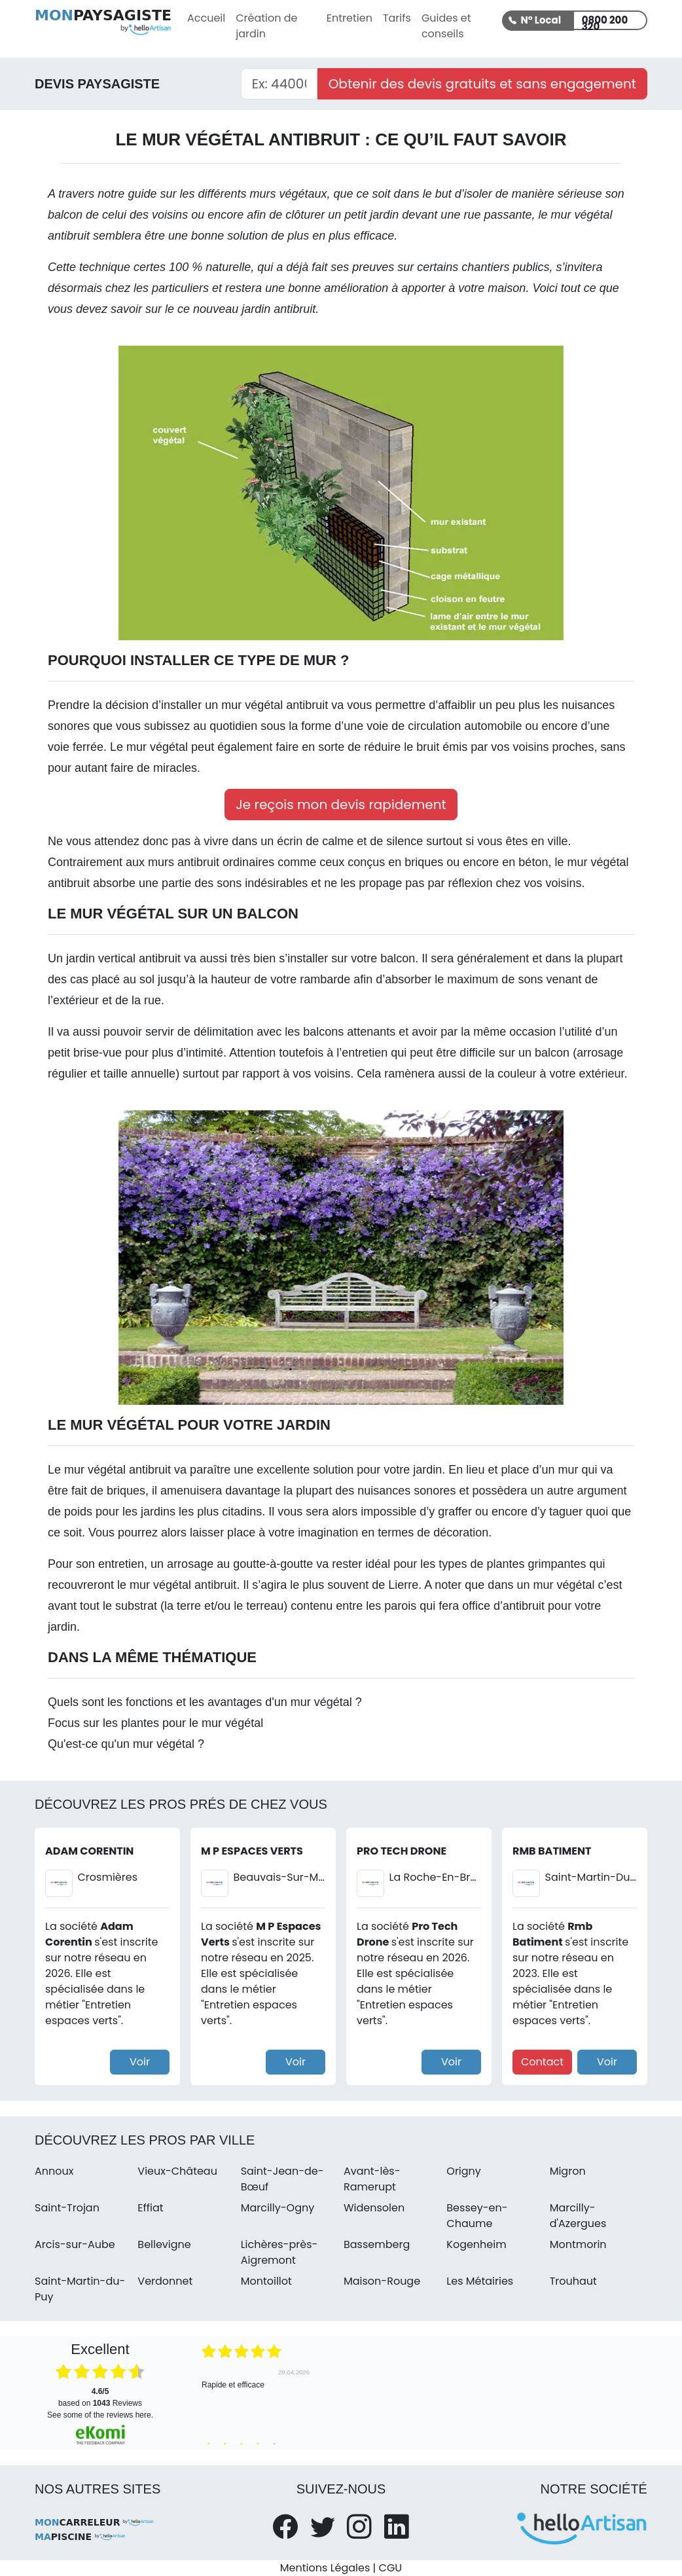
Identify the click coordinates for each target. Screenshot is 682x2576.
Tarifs (397, 18)
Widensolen (374, 2207)
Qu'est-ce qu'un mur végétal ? (126, 1744)
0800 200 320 (605, 21)
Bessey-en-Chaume (476, 2215)
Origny (463, 2171)
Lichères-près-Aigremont (279, 2252)
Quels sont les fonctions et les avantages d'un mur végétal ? (205, 1702)
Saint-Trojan (67, 2207)
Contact (542, 2061)
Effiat (150, 2207)
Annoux (54, 2171)
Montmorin (578, 2244)
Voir (140, 2061)
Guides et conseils (446, 25)
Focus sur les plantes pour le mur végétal (155, 1723)
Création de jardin (266, 25)
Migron (568, 2171)
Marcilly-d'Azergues (578, 2215)
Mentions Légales (325, 2567)
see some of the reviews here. (100, 2415)
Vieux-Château (177, 2171)
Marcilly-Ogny (278, 2207)
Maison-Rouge (382, 2281)
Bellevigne (163, 2244)
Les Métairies (479, 2281)
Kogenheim (476, 2244)
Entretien (349, 18)
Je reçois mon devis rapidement (341, 804)
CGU (391, 2567)
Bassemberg (377, 2244)
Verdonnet (164, 2281)
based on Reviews (100, 2397)
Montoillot (266, 2281)
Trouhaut (573, 2281)
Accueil (206, 18)
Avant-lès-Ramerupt (372, 2179)
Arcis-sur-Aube (75, 2244)
